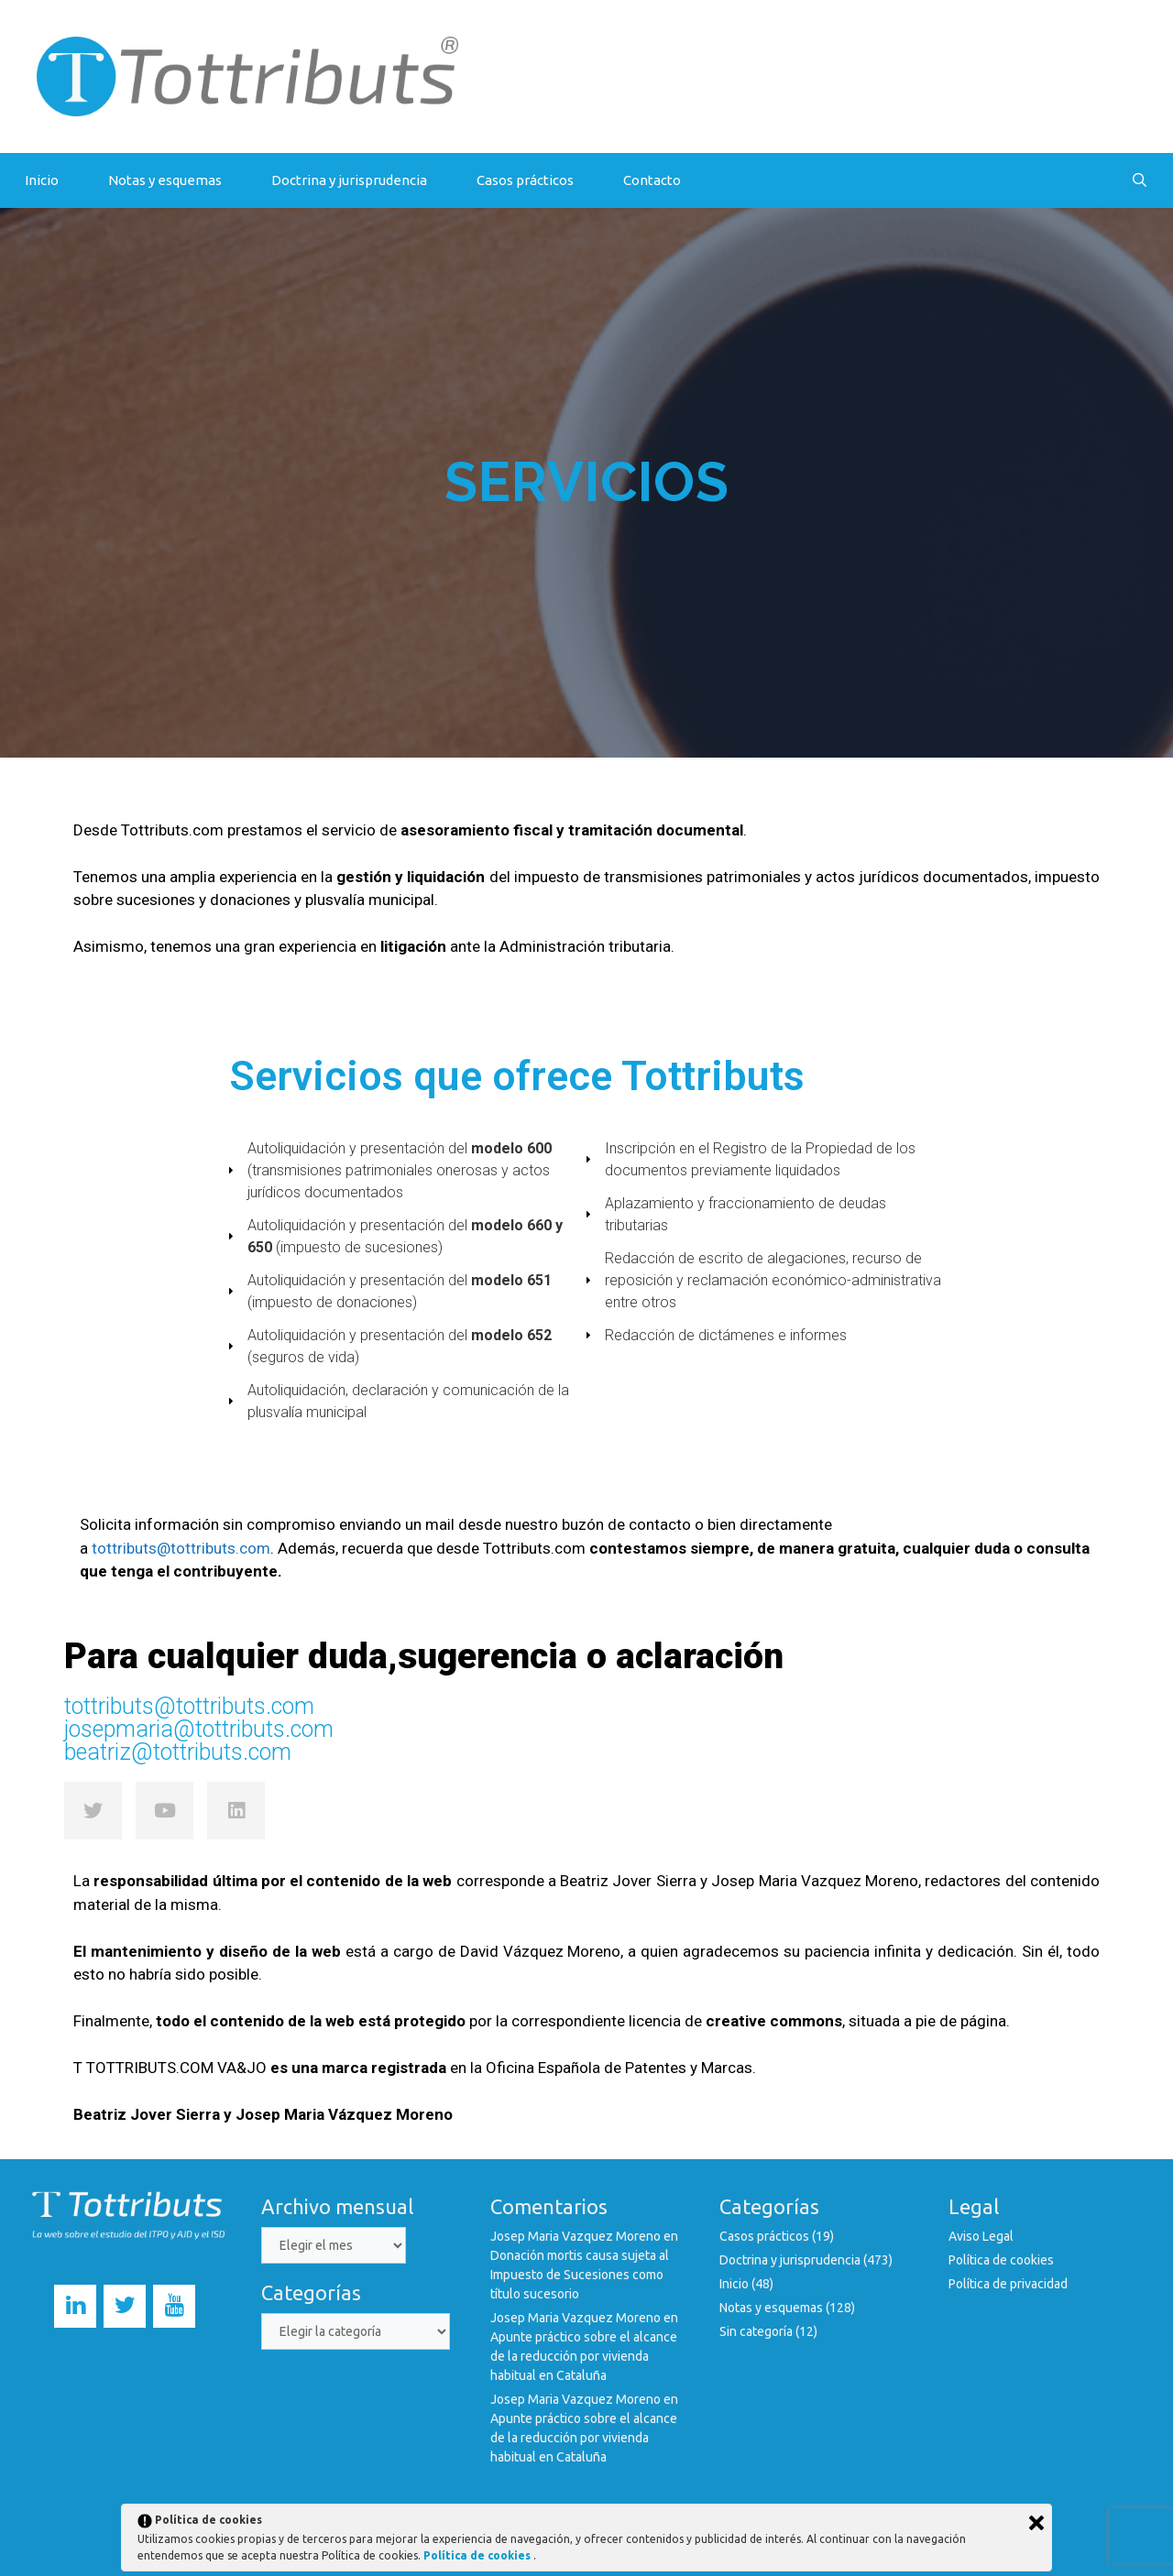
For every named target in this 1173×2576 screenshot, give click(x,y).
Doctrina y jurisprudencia (349, 180)
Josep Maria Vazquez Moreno (575, 2236)
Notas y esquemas (165, 180)
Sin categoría (756, 2331)
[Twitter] (125, 2306)
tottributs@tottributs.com (181, 1548)
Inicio (42, 180)
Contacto (652, 180)
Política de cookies (1001, 2260)
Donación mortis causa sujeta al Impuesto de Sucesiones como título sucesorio (579, 2274)
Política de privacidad (1008, 2283)
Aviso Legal (981, 2236)
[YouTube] (174, 2306)
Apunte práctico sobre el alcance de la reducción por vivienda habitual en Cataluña (583, 2356)
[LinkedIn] (75, 2306)
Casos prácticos (525, 180)
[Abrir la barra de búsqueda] (1139, 180)
